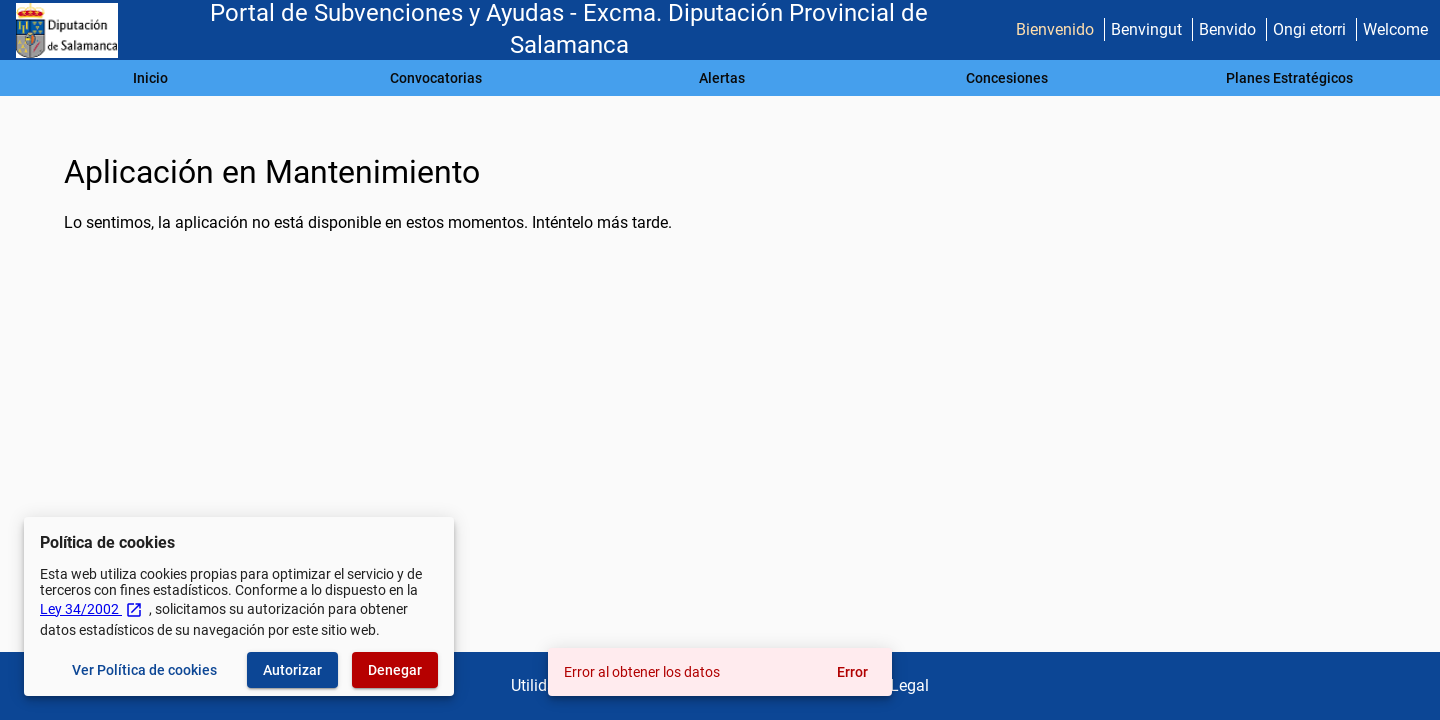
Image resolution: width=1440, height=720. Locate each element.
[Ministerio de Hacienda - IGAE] (67, 30)
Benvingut (1146, 29)
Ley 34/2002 (91, 609)
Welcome (1395, 29)
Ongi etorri (1309, 29)
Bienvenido (1055, 29)
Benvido (1227, 29)
